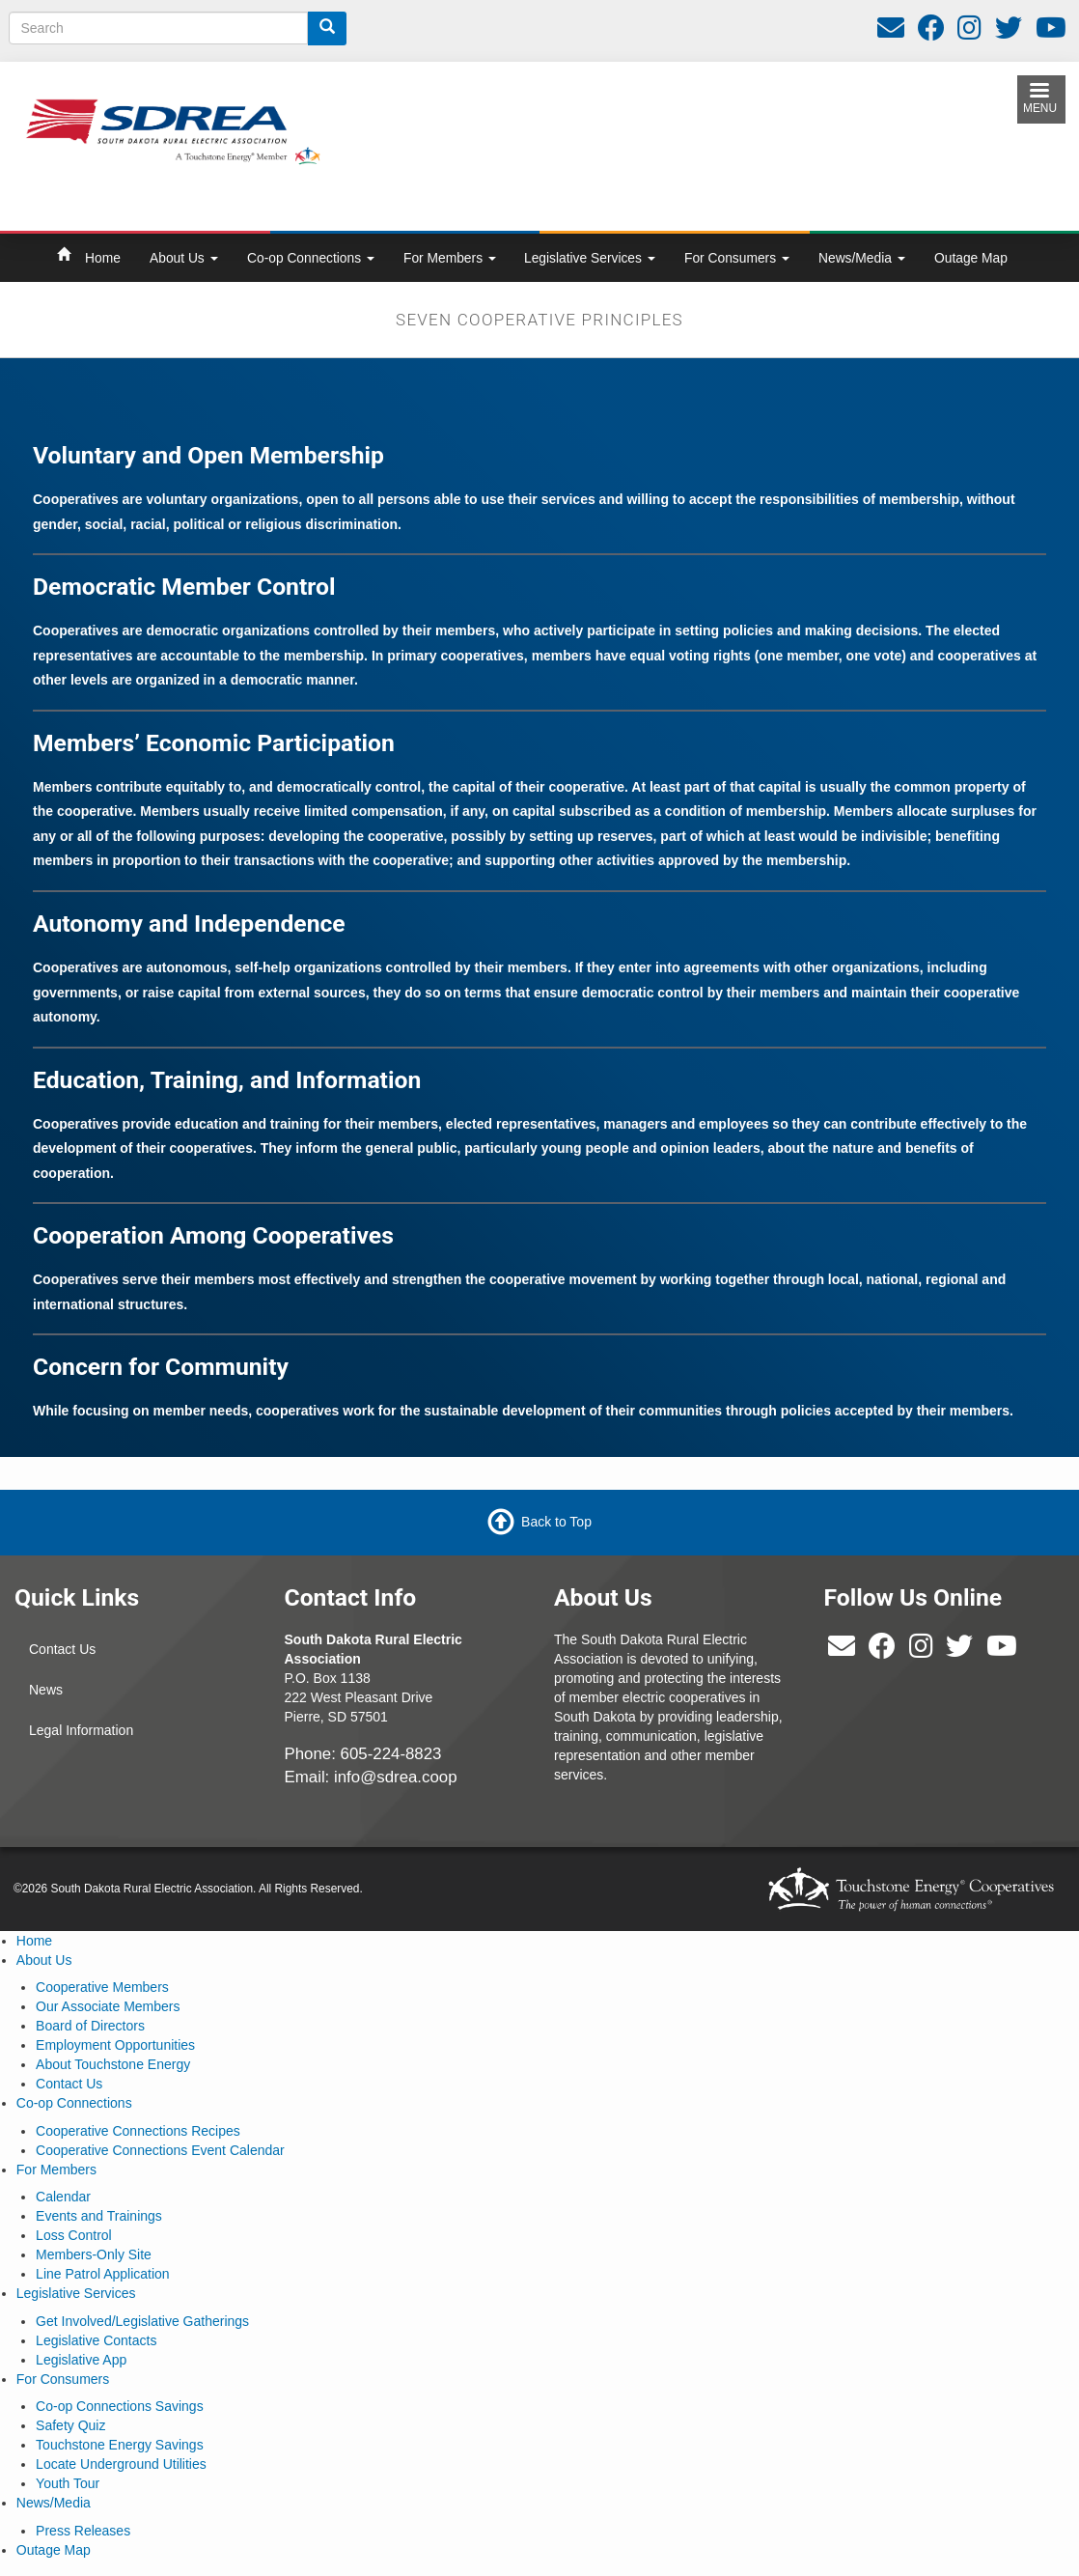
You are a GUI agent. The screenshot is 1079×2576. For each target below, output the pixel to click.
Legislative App (81, 2359)
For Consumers (736, 258)
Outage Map (971, 258)
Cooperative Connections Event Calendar (160, 2150)
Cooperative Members (102, 1987)
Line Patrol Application (103, 2274)
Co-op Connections (310, 258)
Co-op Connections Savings (120, 2406)
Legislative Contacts (96, 2340)
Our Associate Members (108, 2006)
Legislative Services (589, 258)
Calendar (63, 2196)
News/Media (861, 258)
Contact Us (62, 1649)
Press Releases (83, 2530)
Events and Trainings (99, 2216)
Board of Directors (90, 2025)
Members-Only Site (94, 2254)
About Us (184, 258)
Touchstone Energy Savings (120, 2444)
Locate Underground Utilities (121, 2464)
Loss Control (74, 2235)
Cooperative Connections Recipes (138, 2131)
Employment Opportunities (115, 2045)
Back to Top (556, 1521)
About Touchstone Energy (113, 2064)
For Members (449, 258)
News (46, 1689)
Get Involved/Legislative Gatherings (142, 2321)
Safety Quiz (70, 2425)
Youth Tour (67, 2483)
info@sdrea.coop (395, 1777)
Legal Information (81, 1730)
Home (103, 258)
